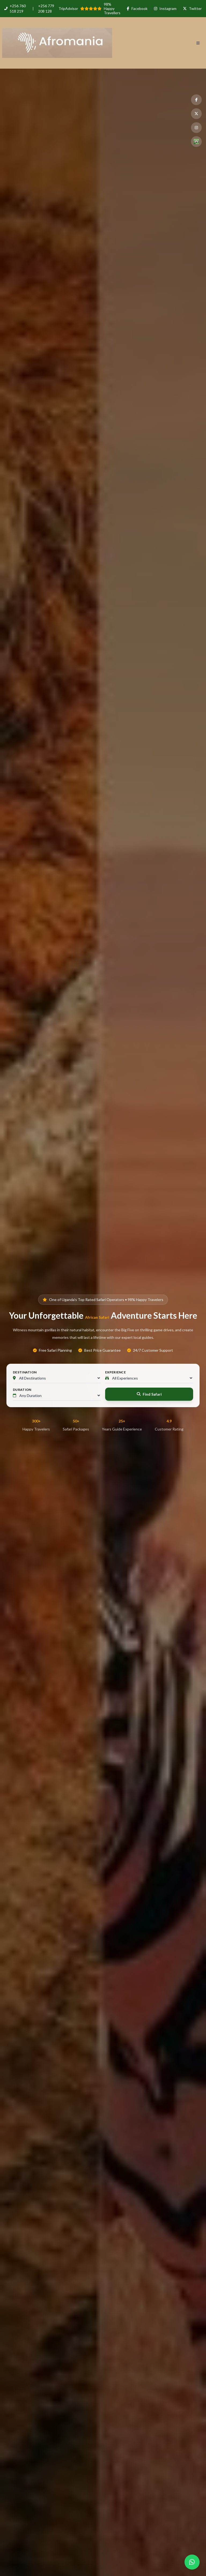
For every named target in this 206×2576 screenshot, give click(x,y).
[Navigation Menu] (201, 43)
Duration (22, 1390)
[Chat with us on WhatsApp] (192, 2562)
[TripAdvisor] (196, 141)
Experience (115, 1372)
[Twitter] (196, 113)
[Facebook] (196, 99)
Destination (24, 1372)
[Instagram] (196, 127)
